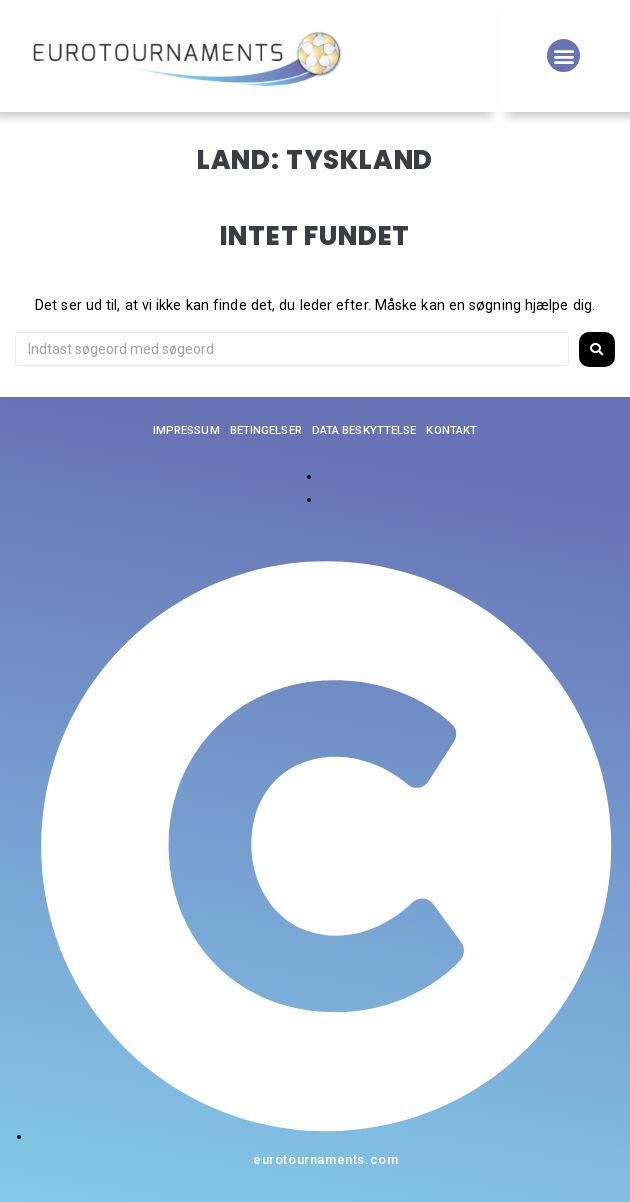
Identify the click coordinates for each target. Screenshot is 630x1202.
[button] (563, 55)
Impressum (186, 430)
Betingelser (266, 430)
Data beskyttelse (364, 430)
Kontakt (451, 430)
